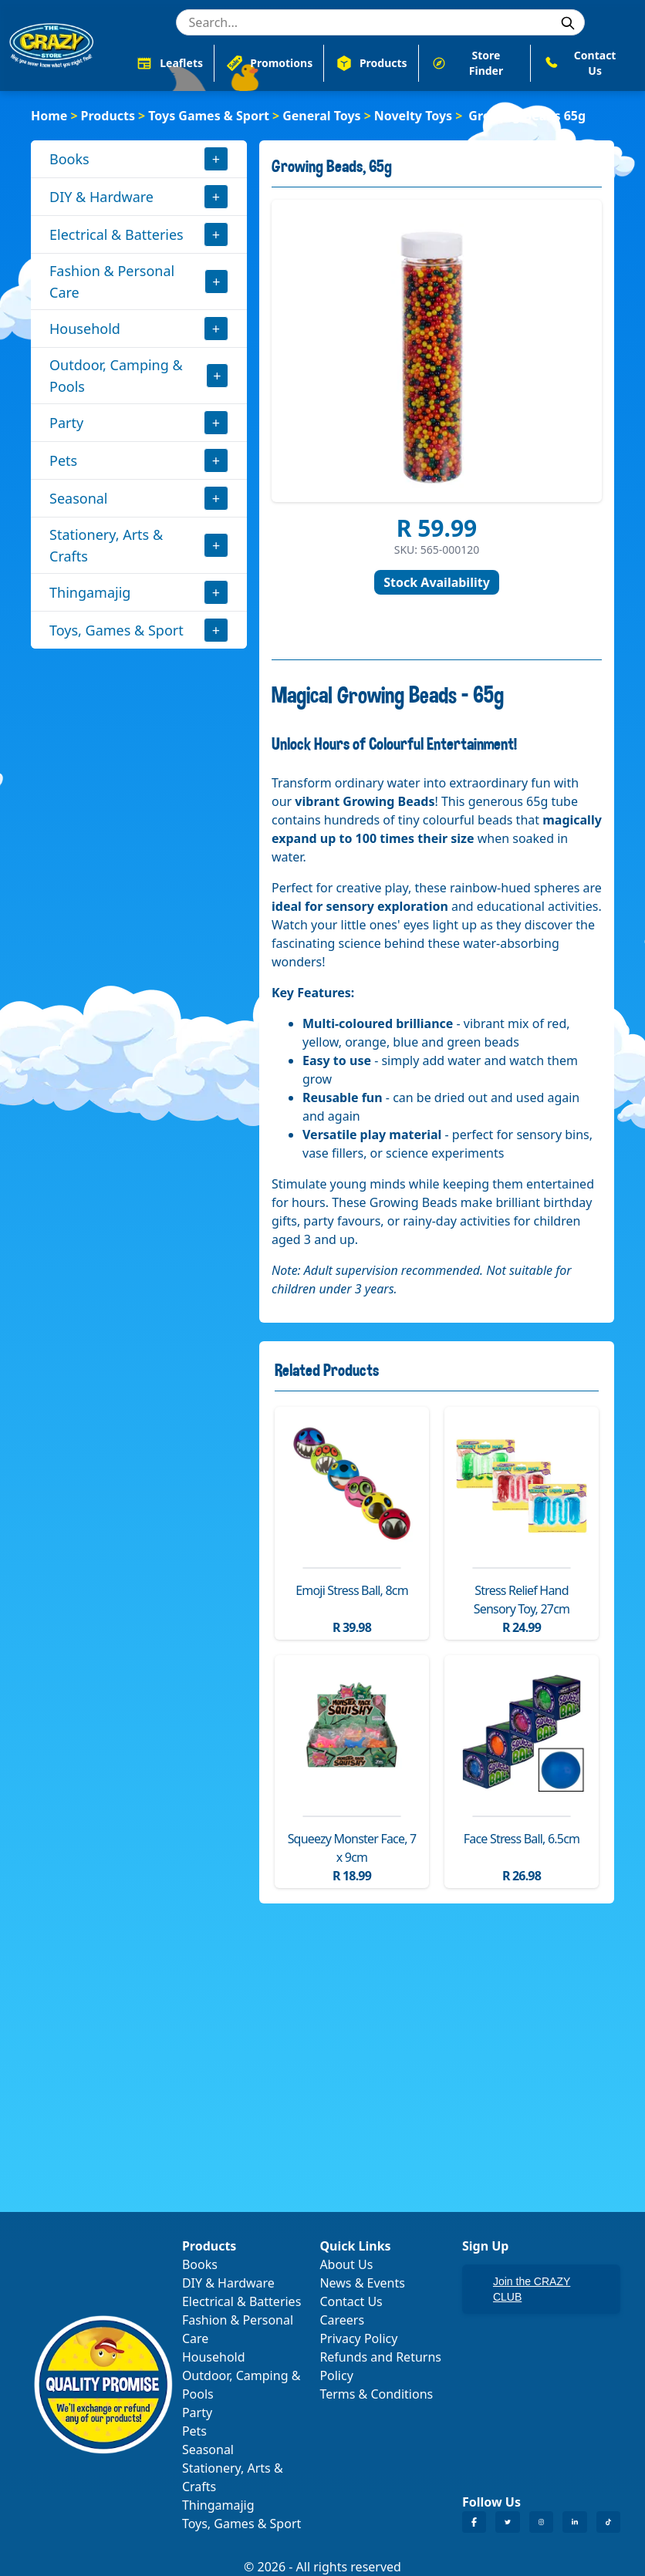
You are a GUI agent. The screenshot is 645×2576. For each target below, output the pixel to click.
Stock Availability (436, 582)
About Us (346, 2264)
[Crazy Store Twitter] (507, 2522)
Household (84, 328)
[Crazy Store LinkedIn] (574, 2522)
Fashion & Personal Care (111, 281)
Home (49, 115)
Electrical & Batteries (116, 234)
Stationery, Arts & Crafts (106, 545)
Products (108, 115)
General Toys (321, 115)
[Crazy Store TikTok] (608, 2522)
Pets (63, 460)
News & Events (362, 2282)
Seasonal (78, 498)
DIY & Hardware (101, 196)
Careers (341, 2319)
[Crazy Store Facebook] (474, 2522)
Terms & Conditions (376, 2393)
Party (66, 422)
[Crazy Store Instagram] (541, 2522)
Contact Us (350, 2301)
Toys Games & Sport (208, 115)
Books (69, 159)
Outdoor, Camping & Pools (116, 376)
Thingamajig (89, 592)
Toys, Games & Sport (116, 630)
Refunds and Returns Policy (380, 2366)
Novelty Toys (413, 115)
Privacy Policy (358, 2338)
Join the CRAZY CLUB (531, 2289)
